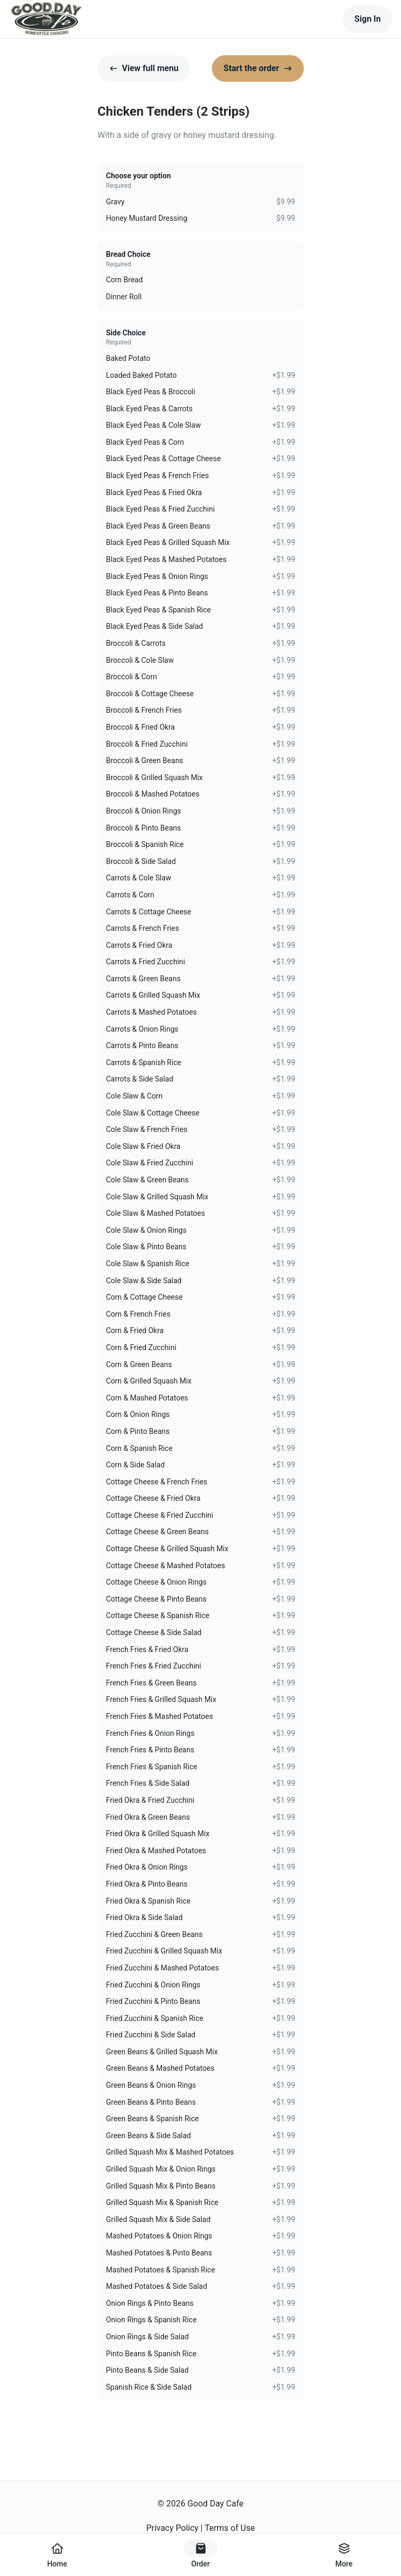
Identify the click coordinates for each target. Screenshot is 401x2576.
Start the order (258, 68)
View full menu (144, 68)
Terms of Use (229, 2528)
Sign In (367, 19)
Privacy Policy (172, 2528)
